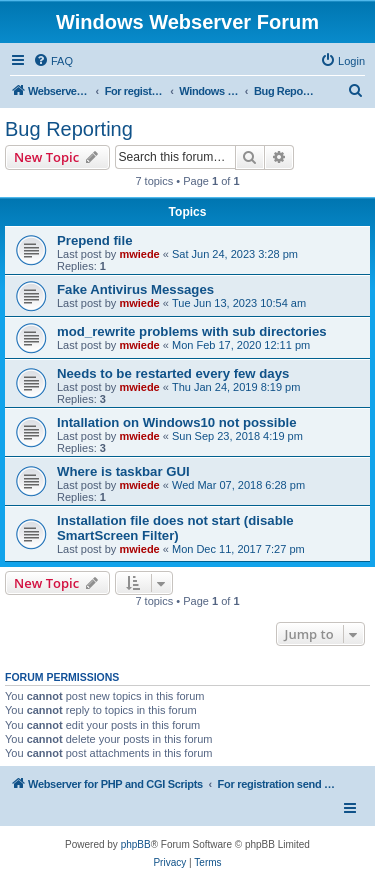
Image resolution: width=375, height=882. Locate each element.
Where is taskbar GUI (123, 471)
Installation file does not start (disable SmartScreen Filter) (175, 528)
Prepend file (94, 240)
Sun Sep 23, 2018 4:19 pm (237, 436)
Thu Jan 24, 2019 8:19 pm (236, 387)
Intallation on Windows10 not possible (176, 422)
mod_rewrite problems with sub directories (192, 331)
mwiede (139, 254)
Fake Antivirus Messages (135, 289)
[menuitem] (53, 61)
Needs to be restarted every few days (173, 373)
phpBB (136, 844)
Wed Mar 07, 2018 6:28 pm (238, 485)
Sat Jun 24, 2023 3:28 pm (235, 254)
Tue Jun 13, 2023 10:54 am (239, 303)
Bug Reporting (69, 129)
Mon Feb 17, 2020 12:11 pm (241, 345)
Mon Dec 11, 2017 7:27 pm (238, 549)
